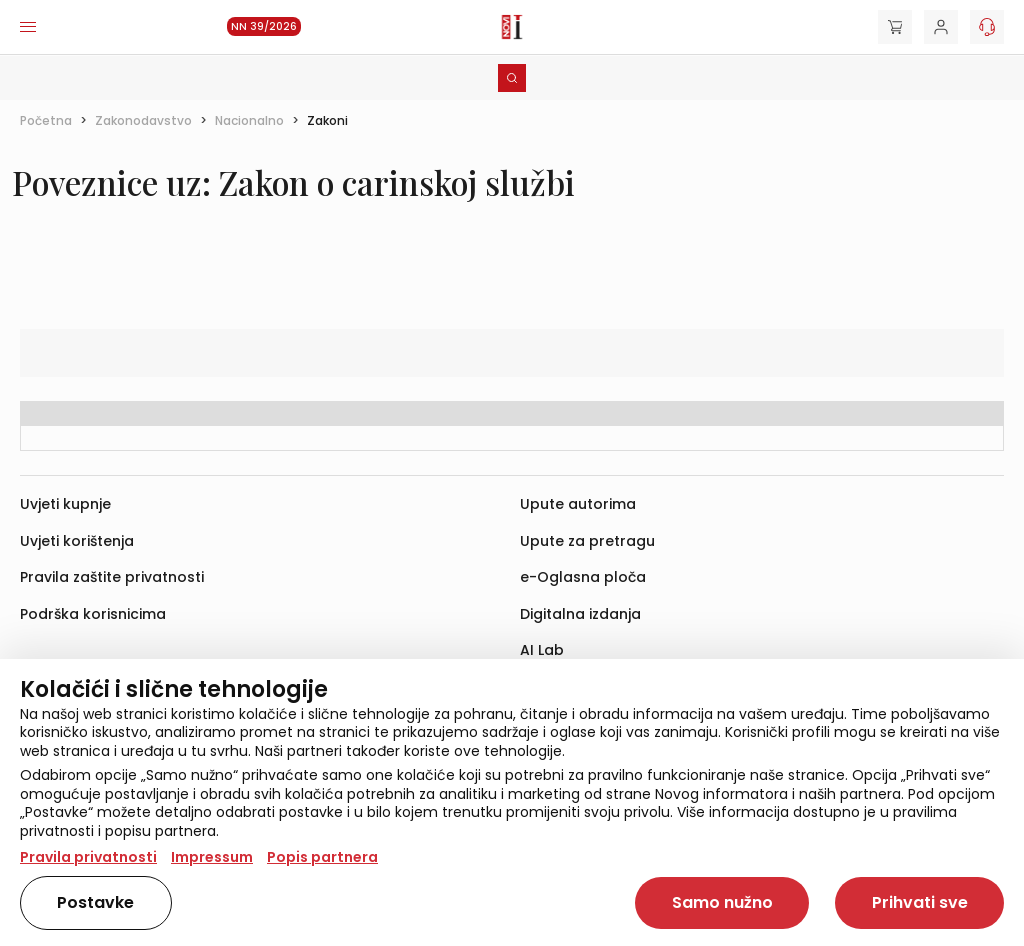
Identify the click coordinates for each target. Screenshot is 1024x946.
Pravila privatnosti (88, 857)
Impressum (212, 857)
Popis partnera (322, 857)
